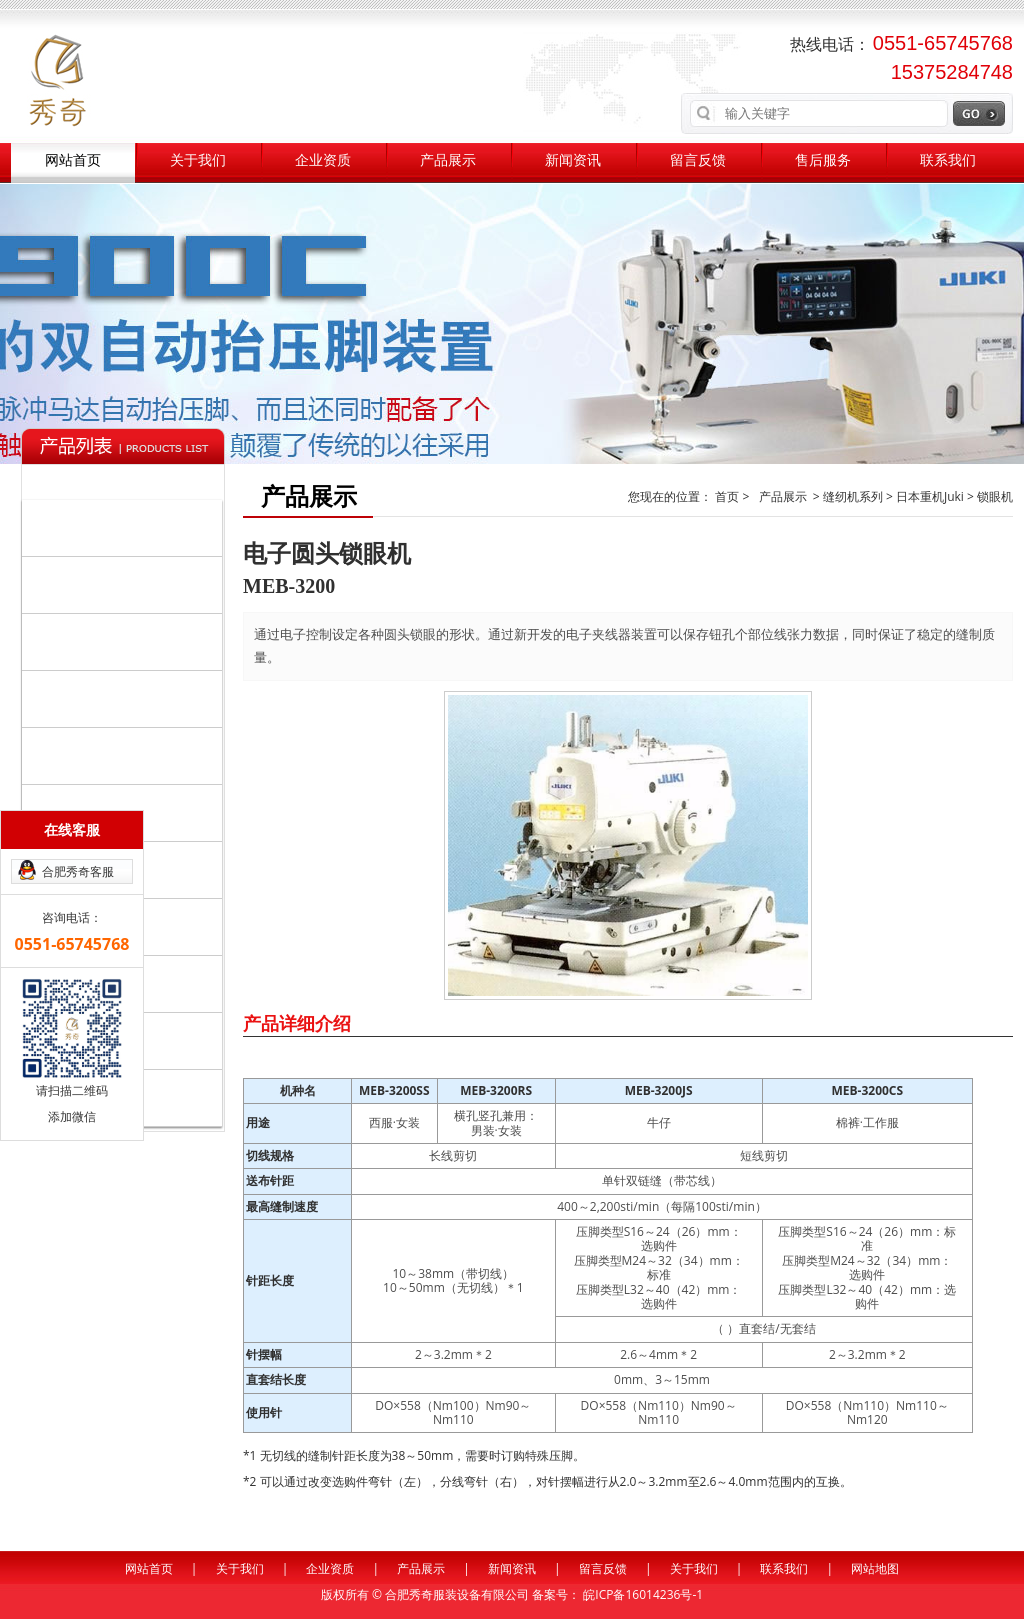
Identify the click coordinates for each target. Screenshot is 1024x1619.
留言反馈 (698, 160)
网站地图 (875, 1568)
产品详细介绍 (297, 1023)
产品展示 (448, 160)
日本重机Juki (80, 755)
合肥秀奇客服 (78, 871)
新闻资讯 (573, 160)
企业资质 (323, 160)
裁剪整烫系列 (126, 641)
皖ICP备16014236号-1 (643, 1594)
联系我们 (948, 160)
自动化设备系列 (126, 584)
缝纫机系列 (126, 527)
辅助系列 (126, 698)
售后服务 (823, 160)
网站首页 (73, 160)
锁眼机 (995, 496)
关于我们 (198, 160)
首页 (728, 496)
